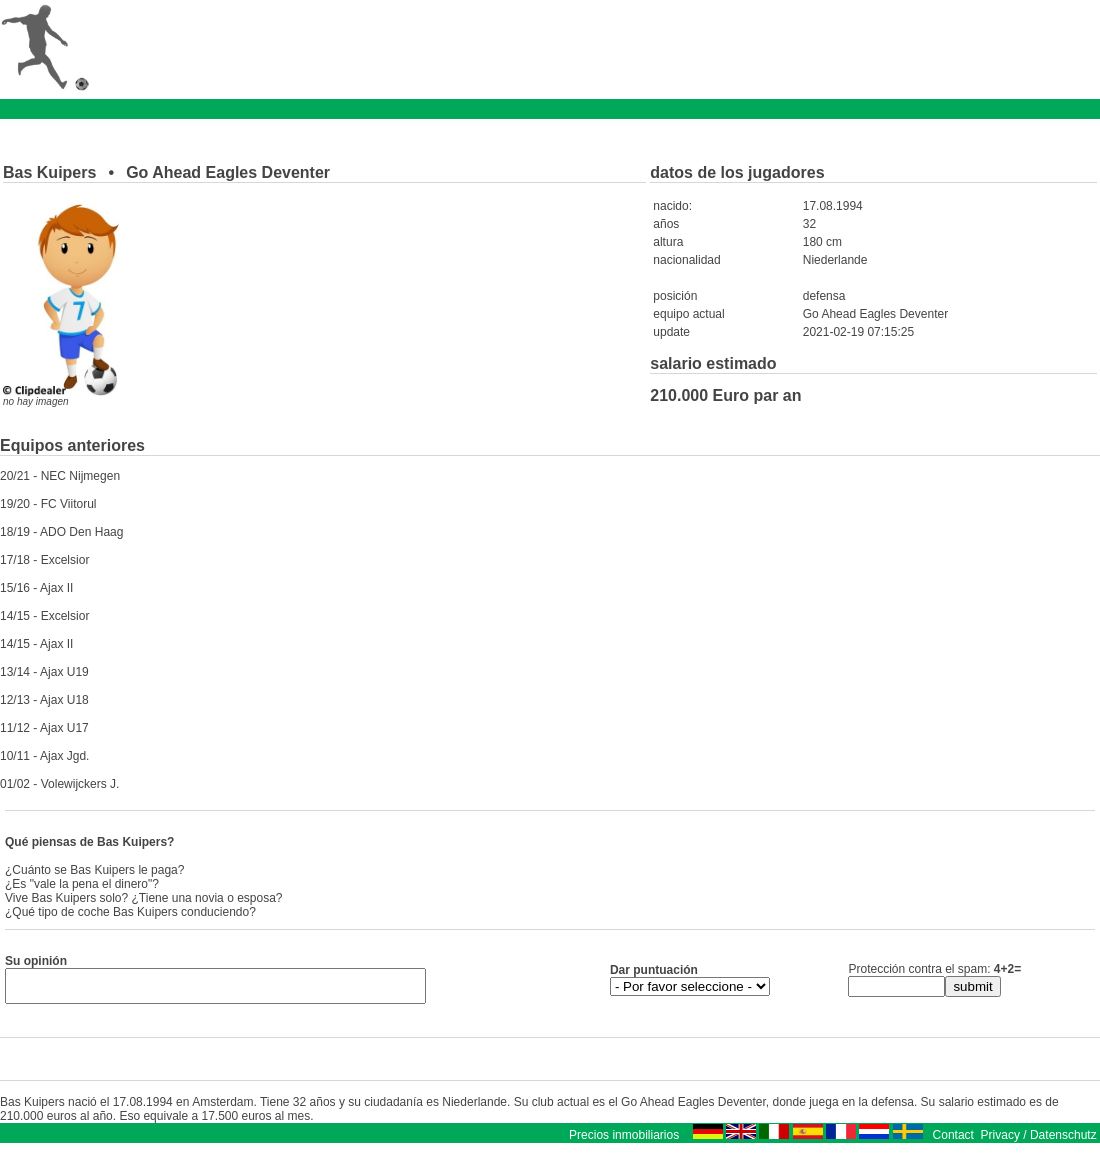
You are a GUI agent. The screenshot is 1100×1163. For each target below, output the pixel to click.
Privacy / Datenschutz (1039, 1141)
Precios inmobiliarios (624, 1141)
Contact (953, 1141)
